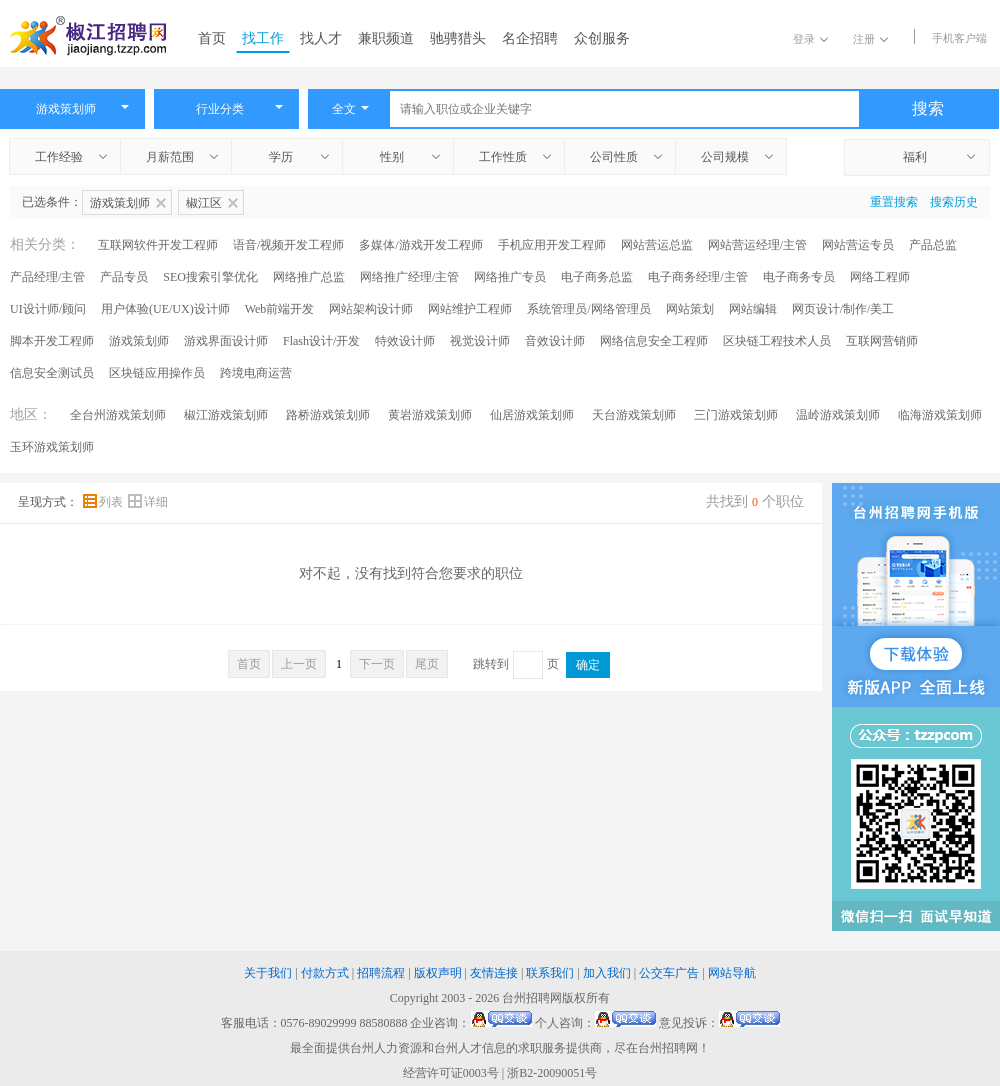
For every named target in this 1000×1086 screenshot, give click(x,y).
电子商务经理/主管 (697, 277)
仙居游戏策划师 (532, 415)
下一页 (377, 664)
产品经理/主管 (47, 277)
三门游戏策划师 (736, 415)
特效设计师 (405, 341)
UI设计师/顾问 (48, 309)
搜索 (928, 108)
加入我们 (607, 973)
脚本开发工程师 (52, 341)
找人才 (321, 38)
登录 (810, 39)
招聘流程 (381, 973)
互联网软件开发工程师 (158, 245)
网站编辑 (753, 309)
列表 (104, 502)
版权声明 (438, 973)
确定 (588, 665)
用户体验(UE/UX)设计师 (165, 309)
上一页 (299, 664)
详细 (148, 502)
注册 (870, 39)
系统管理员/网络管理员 (588, 309)
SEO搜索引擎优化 (210, 277)
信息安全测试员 (52, 373)
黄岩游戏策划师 (430, 415)
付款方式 (325, 973)
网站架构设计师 (371, 309)
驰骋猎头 (458, 38)
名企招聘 (530, 38)
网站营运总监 (657, 245)
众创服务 (602, 38)
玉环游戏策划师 (52, 447)
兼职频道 (386, 38)
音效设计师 (555, 341)
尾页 (427, 664)
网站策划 (690, 309)
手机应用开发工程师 (552, 245)
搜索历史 (954, 202)
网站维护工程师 (470, 309)
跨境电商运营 (256, 373)
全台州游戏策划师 (118, 415)
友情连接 (494, 973)
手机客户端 (959, 38)
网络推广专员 (510, 277)
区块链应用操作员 (157, 373)
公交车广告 (669, 973)
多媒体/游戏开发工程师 (420, 245)
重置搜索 (894, 202)
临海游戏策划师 (940, 415)
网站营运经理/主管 (757, 245)
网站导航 (732, 973)
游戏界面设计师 (226, 341)
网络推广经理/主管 (409, 277)
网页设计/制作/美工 (843, 309)
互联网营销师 (882, 341)
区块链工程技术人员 (777, 341)
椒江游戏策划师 (226, 415)
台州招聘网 (532, 998)
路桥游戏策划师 (328, 415)
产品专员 (124, 277)
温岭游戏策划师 (838, 415)
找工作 (263, 38)
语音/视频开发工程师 (288, 245)
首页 (212, 38)
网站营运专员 (858, 245)
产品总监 (933, 245)
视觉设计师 (480, 341)
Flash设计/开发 (321, 341)
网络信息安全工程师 (654, 341)
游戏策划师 (139, 341)
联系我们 (550, 973)
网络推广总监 (309, 277)
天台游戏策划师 (634, 415)
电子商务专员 (799, 277)
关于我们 (268, 973)
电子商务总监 (597, 277)
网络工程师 (880, 277)
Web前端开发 (280, 309)
